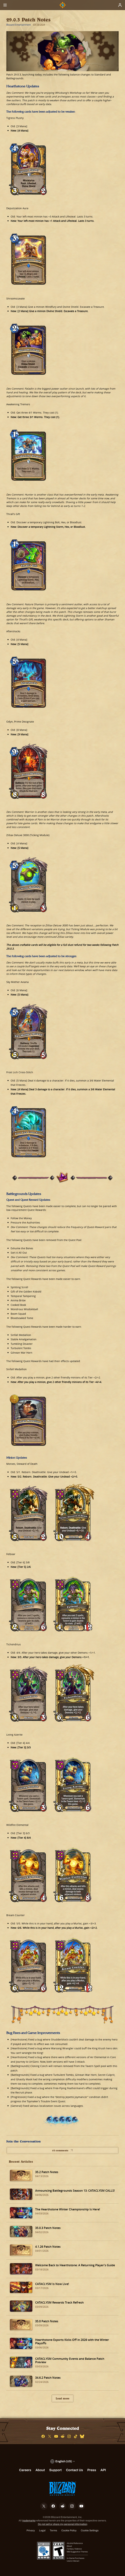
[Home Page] (63, 5)
